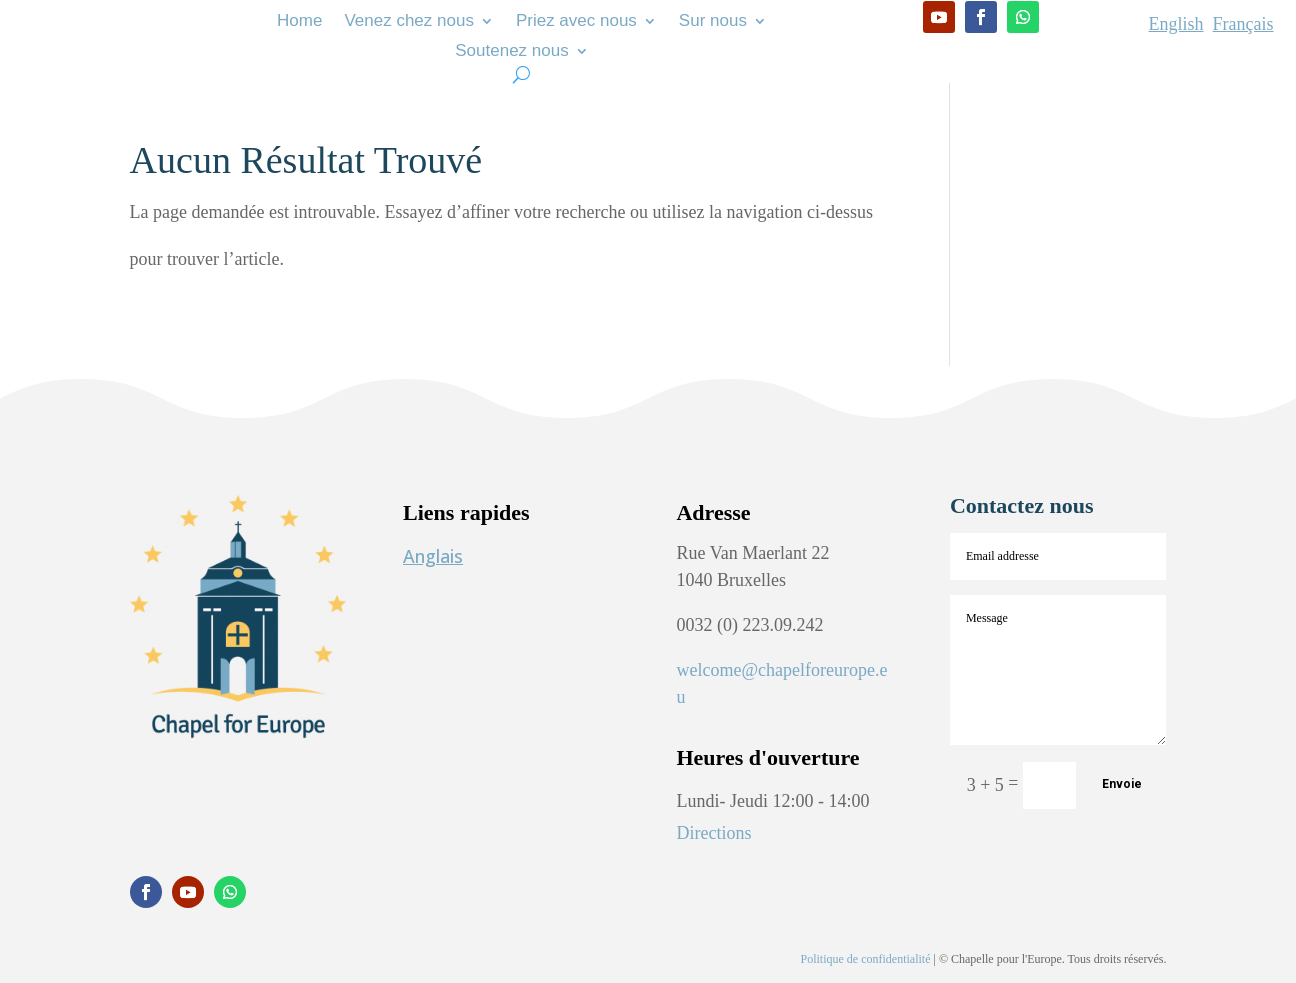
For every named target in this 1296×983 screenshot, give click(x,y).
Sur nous (713, 22)
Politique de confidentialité (866, 959)
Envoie (1122, 784)
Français (1243, 24)
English (1176, 24)
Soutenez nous (511, 52)
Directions (713, 833)
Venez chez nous (408, 22)
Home (299, 22)
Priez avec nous (576, 22)
